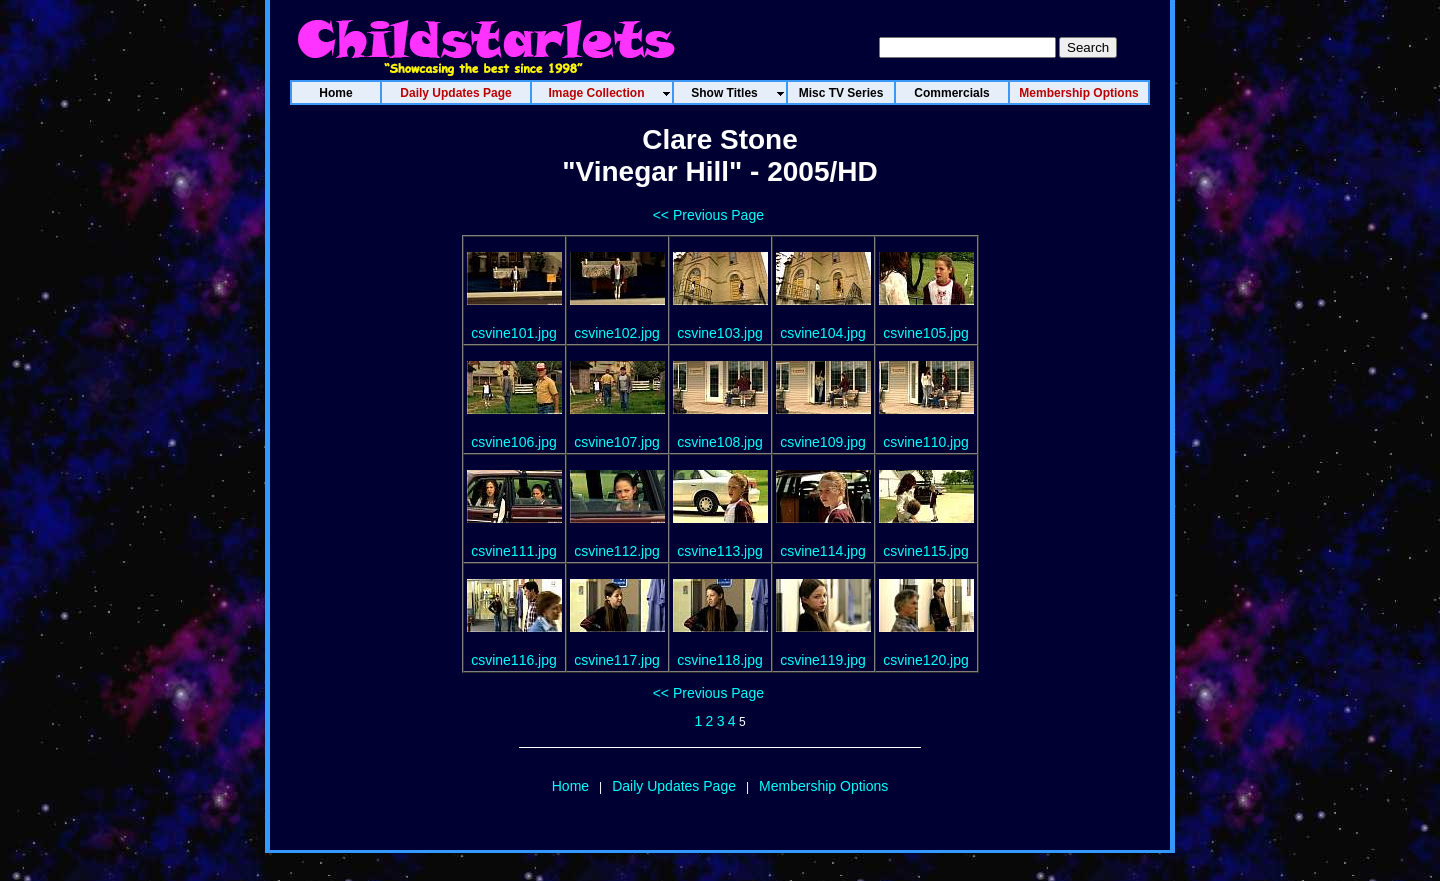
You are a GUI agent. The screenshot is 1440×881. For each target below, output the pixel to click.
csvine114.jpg (823, 551)
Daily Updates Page (674, 786)
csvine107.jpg (617, 442)
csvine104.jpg (823, 333)
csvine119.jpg (823, 660)
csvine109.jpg (823, 442)
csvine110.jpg (926, 442)
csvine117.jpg (617, 660)
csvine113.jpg (720, 551)
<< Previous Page (708, 215)
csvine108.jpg (720, 442)
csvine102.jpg (617, 333)
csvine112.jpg (617, 551)
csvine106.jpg (514, 442)
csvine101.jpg (514, 333)
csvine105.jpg (926, 333)
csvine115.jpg (926, 551)
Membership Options (823, 786)
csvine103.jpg (720, 333)
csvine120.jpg (926, 660)
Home (570, 786)
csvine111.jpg (514, 551)
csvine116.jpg (514, 660)
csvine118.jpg (720, 660)
